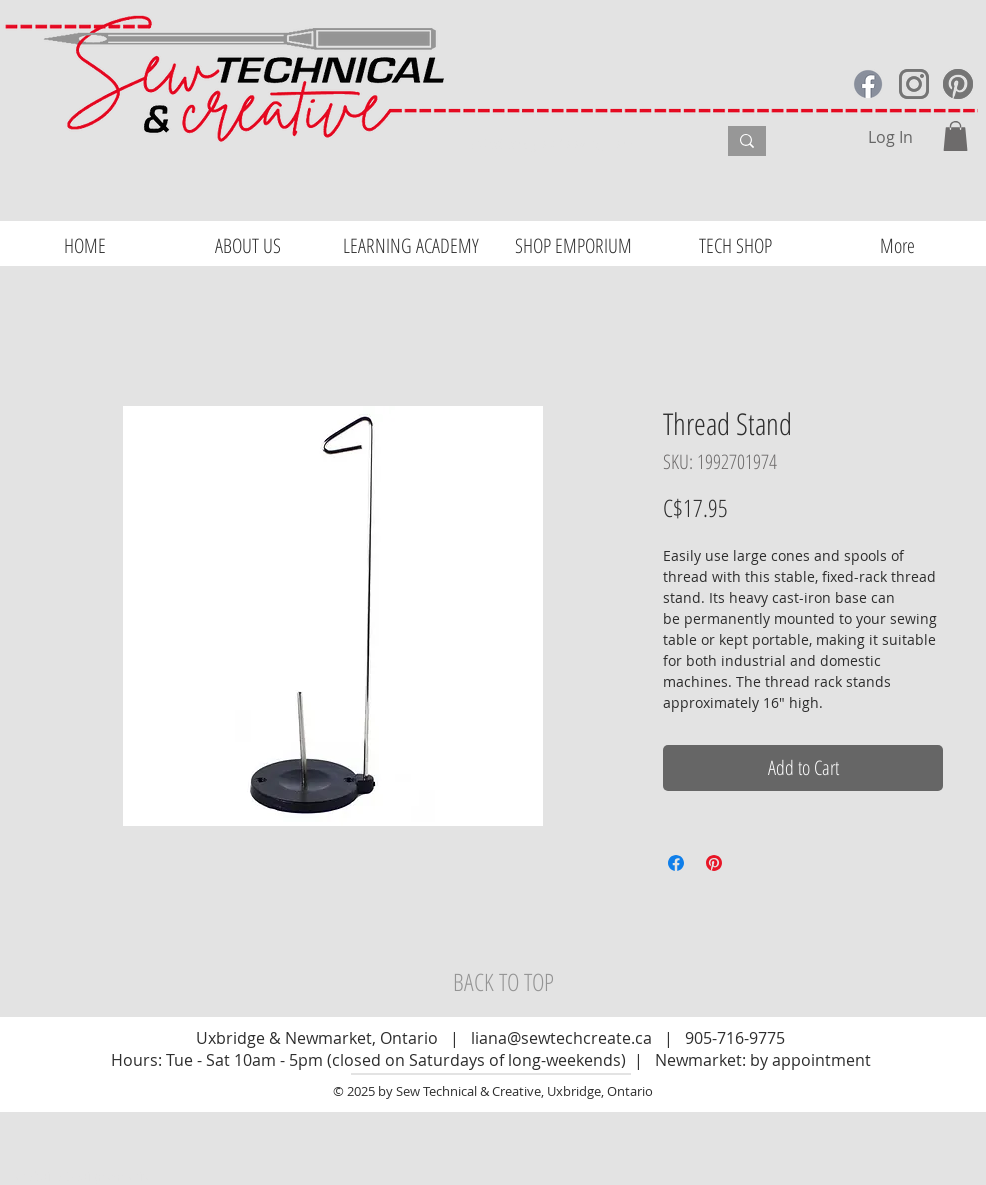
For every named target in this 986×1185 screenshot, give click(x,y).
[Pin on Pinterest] (714, 863)
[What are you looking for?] (578, 144)
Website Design (61, 1176)
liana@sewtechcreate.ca (561, 1038)
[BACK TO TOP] (503, 982)
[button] (955, 136)
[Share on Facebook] (676, 863)
